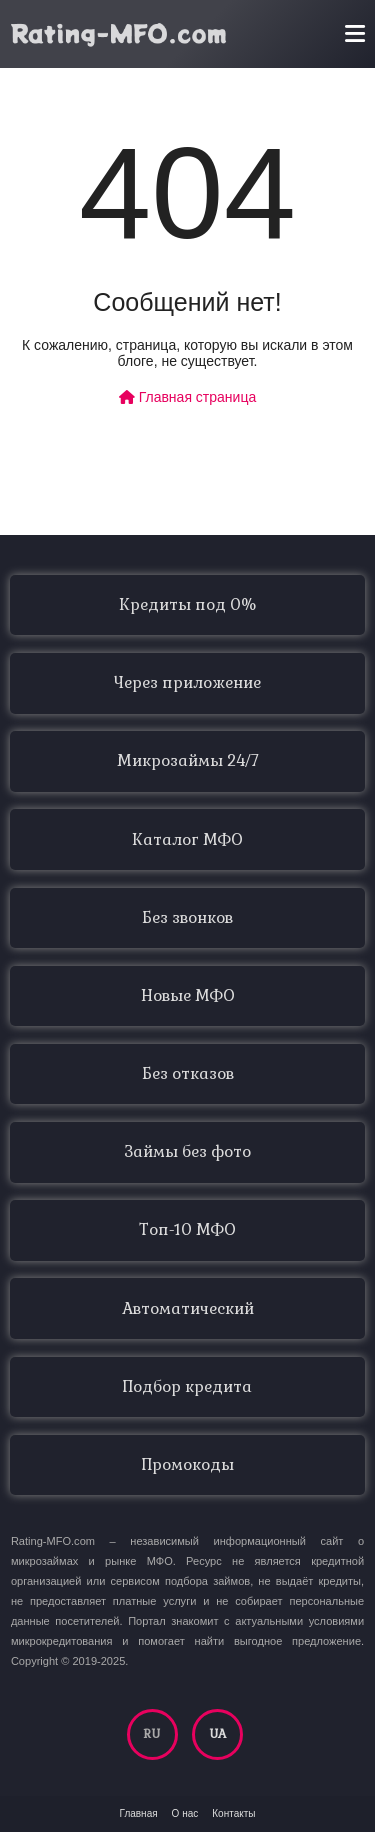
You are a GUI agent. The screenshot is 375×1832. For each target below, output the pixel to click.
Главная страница (187, 397)
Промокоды (188, 1465)
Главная (139, 1813)
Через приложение (187, 683)
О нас (185, 1813)
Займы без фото (187, 1152)
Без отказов (188, 1074)
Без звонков (187, 918)
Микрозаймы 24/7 (188, 761)
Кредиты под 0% (187, 605)
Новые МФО (188, 996)
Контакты (233, 1813)
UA (217, 1734)
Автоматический (188, 1309)
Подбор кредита (187, 1387)
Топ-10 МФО (187, 1230)
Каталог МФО (187, 840)
